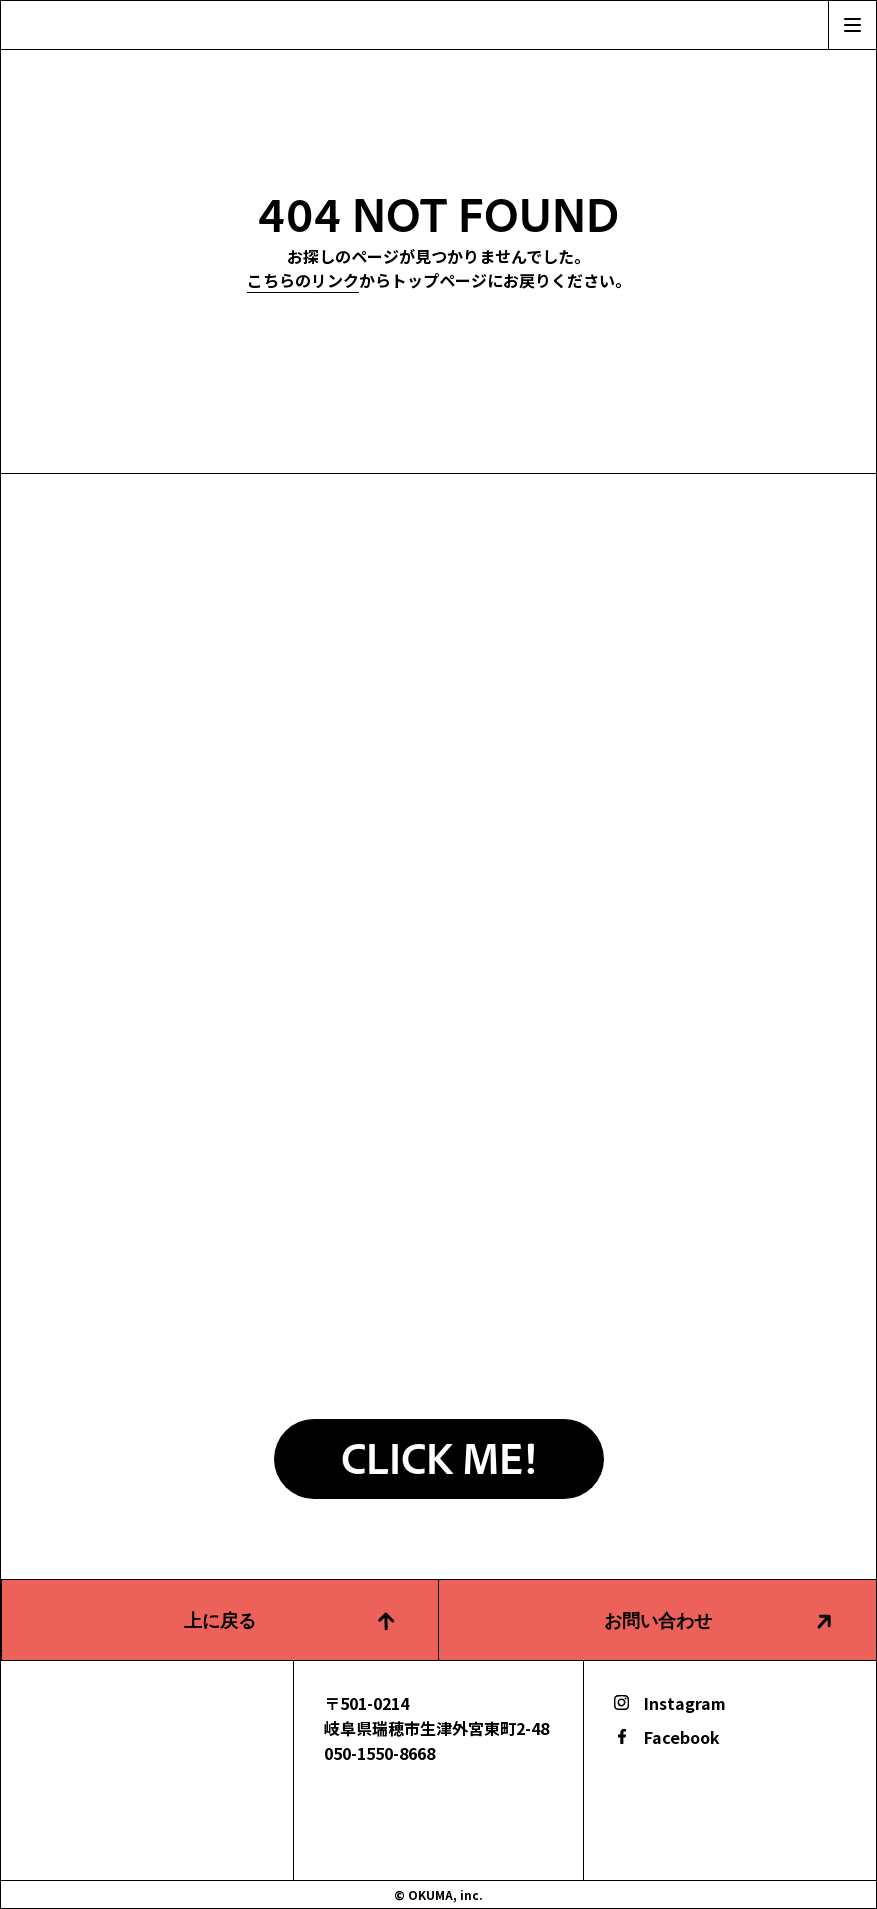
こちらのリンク (303, 280)
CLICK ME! (438, 1456)
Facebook (682, 1737)
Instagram (685, 1703)
